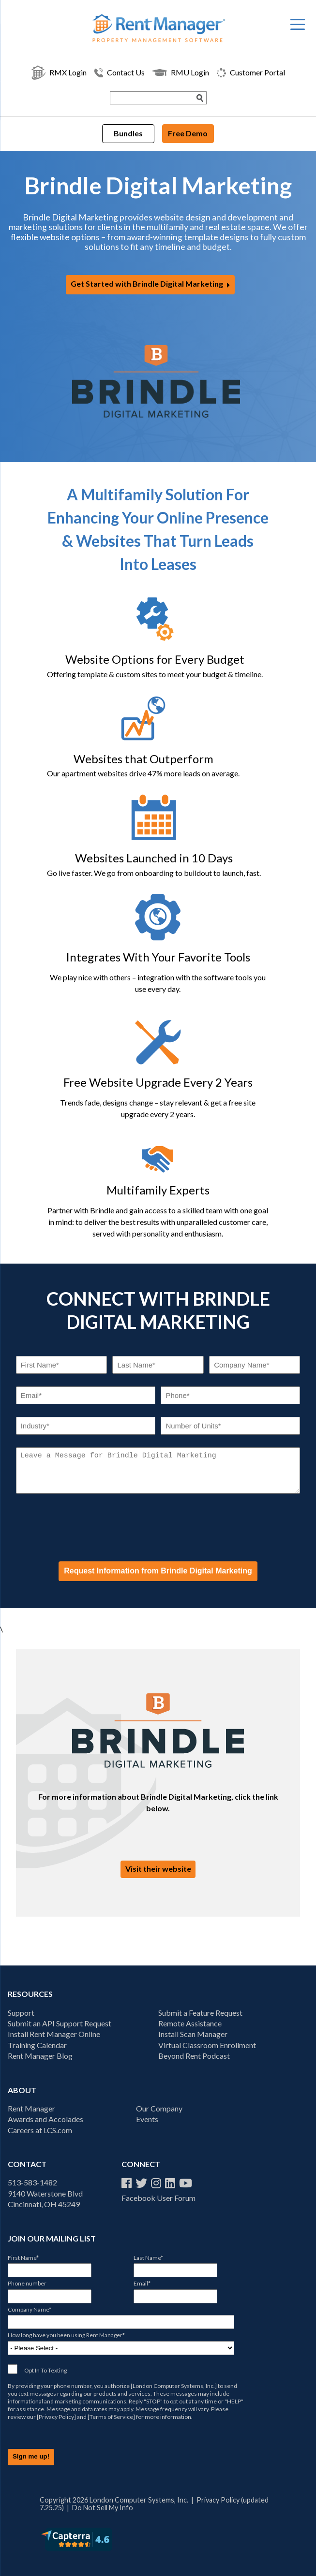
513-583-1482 (32, 2182)
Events (147, 2119)
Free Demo (188, 133)
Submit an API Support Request (59, 2023)
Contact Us (119, 72)
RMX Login (59, 72)
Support (21, 2012)
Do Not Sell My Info (102, 2507)
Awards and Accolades (45, 2119)
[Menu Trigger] (298, 24)
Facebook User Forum (158, 2197)
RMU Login (180, 72)
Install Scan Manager (192, 2033)
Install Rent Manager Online (54, 2033)
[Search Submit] (200, 98)
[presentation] (89, 1527)
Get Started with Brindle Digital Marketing (147, 284)
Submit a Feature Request (200, 2012)
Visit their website (158, 1868)
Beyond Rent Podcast (194, 2055)
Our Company (159, 2108)
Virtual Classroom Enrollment (207, 2045)
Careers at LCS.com (40, 2130)
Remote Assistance (190, 2023)
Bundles (128, 133)
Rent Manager (31, 2108)
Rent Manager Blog (40, 2055)
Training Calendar (37, 2045)
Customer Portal (251, 72)
